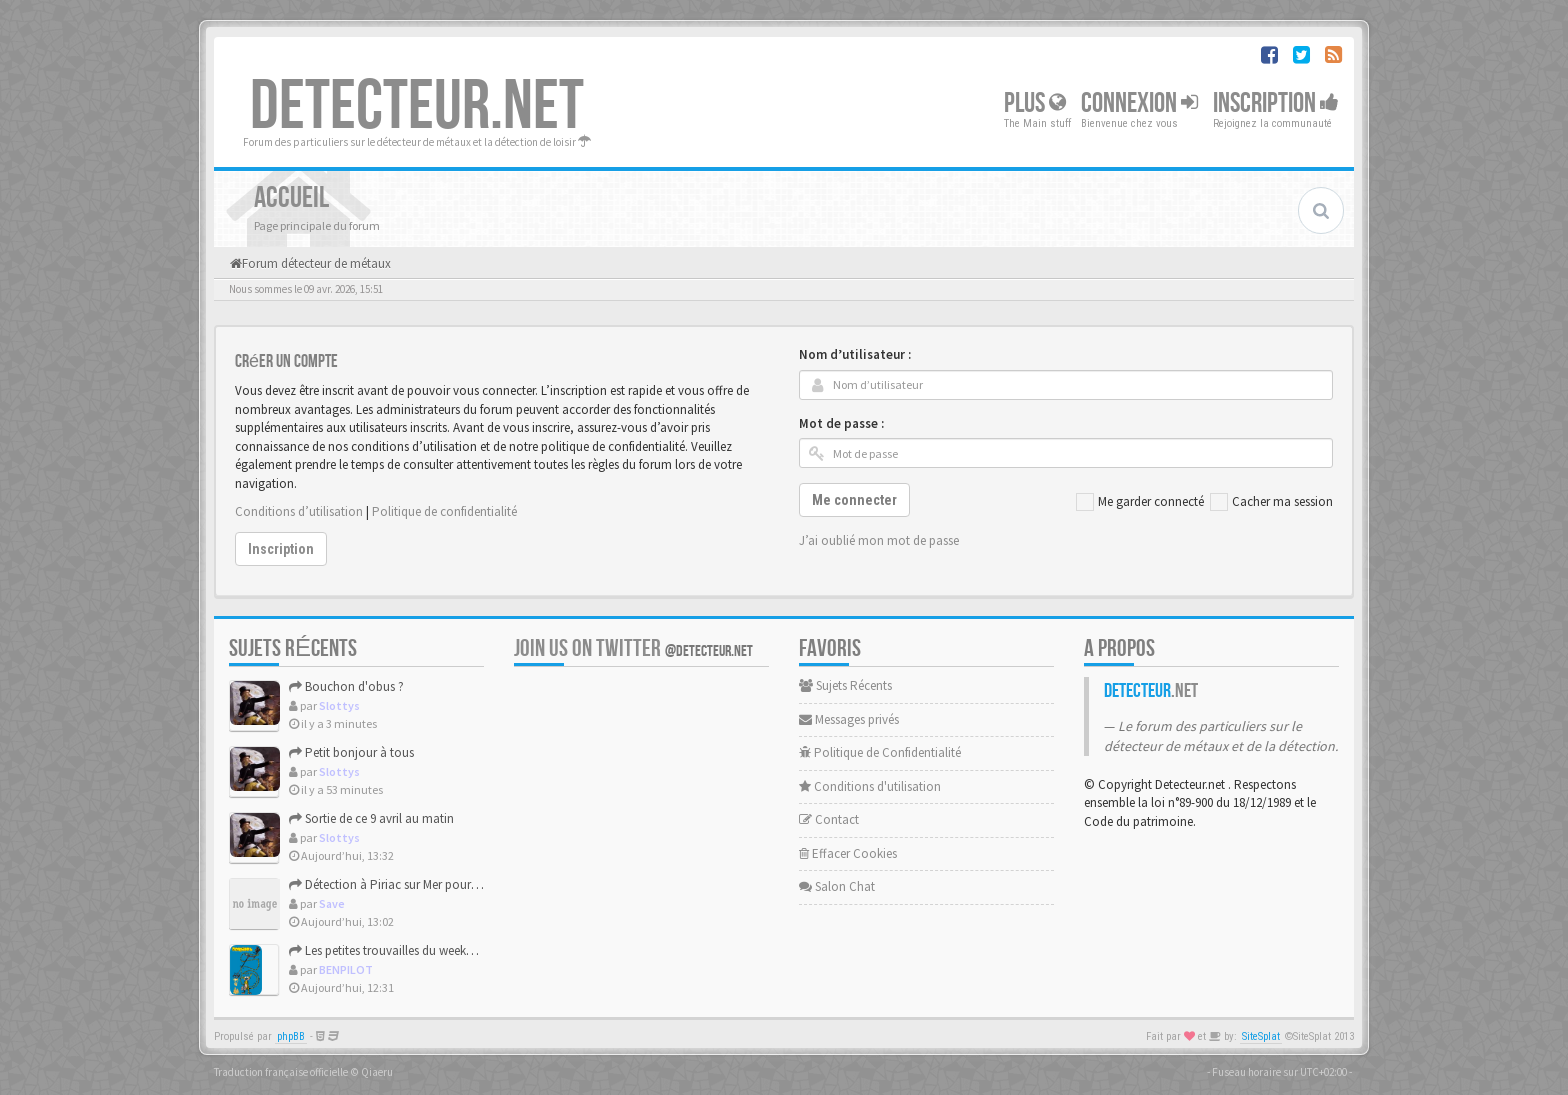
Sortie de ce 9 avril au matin (371, 818)
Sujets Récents (845, 685)
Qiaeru (377, 1072)
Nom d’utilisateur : (855, 354)
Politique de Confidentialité (880, 752)
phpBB (291, 1036)
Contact (829, 819)
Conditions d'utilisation (870, 786)
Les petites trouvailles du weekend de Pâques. (418, 950)
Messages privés (849, 719)
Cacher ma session (1271, 502)
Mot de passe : (841, 423)
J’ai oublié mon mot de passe (879, 540)
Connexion (1139, 103)
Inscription (1276, 103)
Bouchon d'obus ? (346, 686)
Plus (1035, 103)
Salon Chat (837, 886)
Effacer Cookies (848, 853)
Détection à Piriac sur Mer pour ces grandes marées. (435, 884)
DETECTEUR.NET (417, 107)
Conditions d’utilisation (299, 511)
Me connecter (854, 500)
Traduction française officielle (281, 1072)
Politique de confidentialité (444, 511)
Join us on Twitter (633, 648)
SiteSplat (1261, 1036)
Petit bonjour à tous (351, 752)
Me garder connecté (1140, 502)
